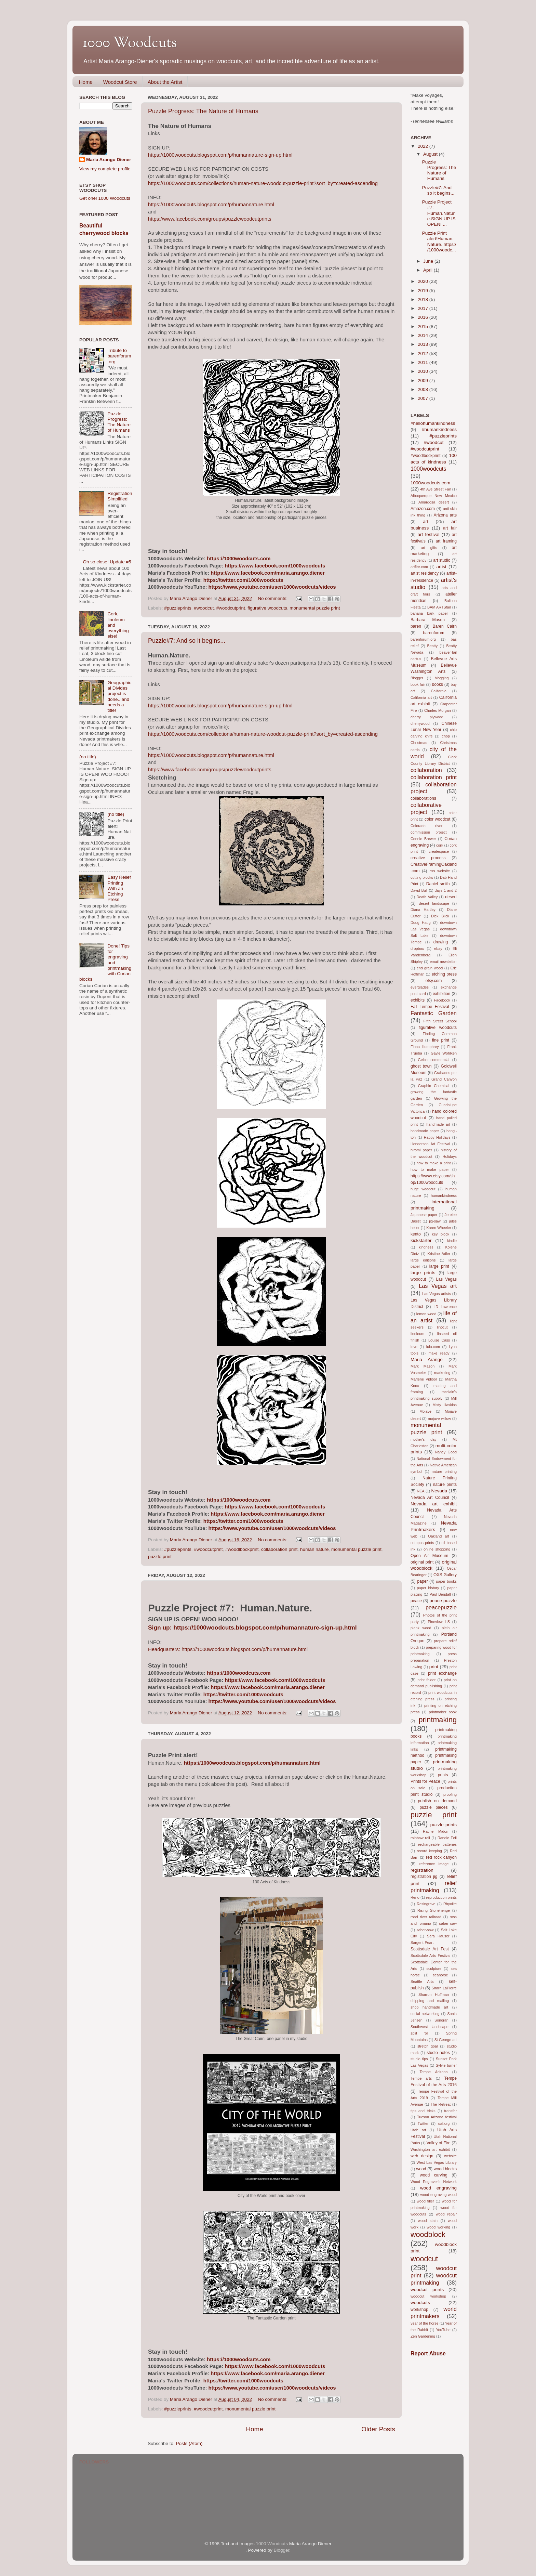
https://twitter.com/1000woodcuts (243, 580)
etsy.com (434, 980)
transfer (450, 2111)
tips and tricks (423, 2111)
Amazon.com (423, 508)
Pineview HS (439, 1622)
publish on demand (437, 1801)
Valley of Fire (439, 2143)
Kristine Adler (439, 1254)
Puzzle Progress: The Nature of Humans (203, 111)
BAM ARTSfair (439, 607)
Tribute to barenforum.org (119, 356)
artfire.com (419, 567)
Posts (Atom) (189, 2443)
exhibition (441, 993)
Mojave (425, 1411)
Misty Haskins (444, 1405)
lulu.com (433, 1347)
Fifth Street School (440, 1021)
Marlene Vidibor (424, 1379)
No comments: (273, 598)
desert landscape (434, 903)
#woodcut (204, 608)
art (425, 521)
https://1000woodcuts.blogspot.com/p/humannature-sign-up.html (220, 155)
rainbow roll (420, 1838)
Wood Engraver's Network (434, 2182)
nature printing (444, 1471)
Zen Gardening (423, 2336)
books (437, 684)
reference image (434, 1864)
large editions (423, 1260)
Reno (415, 1897)
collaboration (426, 770)
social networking (425, 2014)
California (438, 691)
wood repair (446, 2214)
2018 (423, 299)
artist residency (425, 573)
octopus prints (422, 1543)
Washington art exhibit (430, 2149)
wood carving (433, 2175)
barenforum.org (423, 639)
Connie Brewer (423, 839)
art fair (450, 528)
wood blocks (445, 2169)
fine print (440, 1040)
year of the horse (425, 2323)
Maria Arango (427, 1359)
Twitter (423, 2123)
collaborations (423, 798)
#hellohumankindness (433, 423)
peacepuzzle (441, 1607)
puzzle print (160, 1556)
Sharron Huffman (433, 1994)
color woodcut (437, 819)
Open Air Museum (429, 1555)
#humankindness (439, 429)
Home (86, 82)
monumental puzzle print (315, 608)
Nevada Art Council (430, 1497)
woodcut (424, 2258)
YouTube (443, 2330)
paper (422, 1581)
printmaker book (443, 1712)
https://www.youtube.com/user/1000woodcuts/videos (272, 587)
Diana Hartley (423, 909)
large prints (423, 1272)
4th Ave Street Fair (435, 489)
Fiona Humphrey (425, 1047)
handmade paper (425, 1131)
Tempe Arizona (434, 2072)
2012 (423, 353)
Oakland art (438, 1536)
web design (422, 2156)
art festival (429, 534)
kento (416, 1234)
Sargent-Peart (422, 1942)
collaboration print (279, 1549)
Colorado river (426, 826)
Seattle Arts (422, 1981)
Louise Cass (439, 1340)
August (431, 154)
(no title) (87, 756)
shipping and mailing (430, 2001)
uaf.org (444, 2123)
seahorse (440, 1975)
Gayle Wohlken (444, 1053)
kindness (426, 1247)
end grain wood (430, 968)
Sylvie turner (446, 2065)
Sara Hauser (438, 1936)
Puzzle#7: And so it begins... (186, 640)
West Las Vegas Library (436, 2162)
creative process (428, 857)
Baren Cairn (444, 626)
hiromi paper (421, 1150)
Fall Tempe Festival (430, 1006)
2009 (423, 380)
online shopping (437, 1549)
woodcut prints (427, 2289)
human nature (314, 1549)
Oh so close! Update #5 (107, 561)
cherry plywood (427, 717)
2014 (423, 335)
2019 (423, 290)
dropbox (417, 948)
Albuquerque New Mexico (434, 496)
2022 (423, 146)
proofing (450, 1794)
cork (439, 845)
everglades (420, 987)
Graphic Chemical (433, 1086)
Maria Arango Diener (108, 159)
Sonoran (441, 2020)
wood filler (425, 2201)
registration (422, 1870)
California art (421, 697)
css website (439, 871)
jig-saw (435, 1221)
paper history (428, 1588)
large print (439, 1266)
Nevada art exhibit (434, 1503)
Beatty (432, 646)
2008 (423, 389)
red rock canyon (441, 1857)
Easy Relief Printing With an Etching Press (119, 888)
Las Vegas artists (436, 1294)
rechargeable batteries (437, 1844)
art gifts (429, 548)
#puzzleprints (177, 608)
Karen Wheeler (438, 1228)
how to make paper (430, 1169)
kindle (452, 1241)
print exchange (442, 1673)
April (428, 270)
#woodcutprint (230, 608)
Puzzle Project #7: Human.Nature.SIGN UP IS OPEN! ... (439, 213)
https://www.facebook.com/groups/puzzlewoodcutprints (209, 219)
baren (416, 626)
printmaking (437, 1719)
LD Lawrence (445, 1307)
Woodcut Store (120, 82)
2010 (423, 371)
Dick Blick (440, 916)
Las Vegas (446, 1279)
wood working (438, 2227)
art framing (446, 541)
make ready (439, 1353)
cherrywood (420, 723)
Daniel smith (438, 883)
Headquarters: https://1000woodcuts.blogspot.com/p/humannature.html (228, 1649)
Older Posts (378, 2429)
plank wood (421, 1628)
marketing (442, 1373)
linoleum (417, 1334)
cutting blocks (422, 877)
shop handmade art (429, 2007)
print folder (426, 1680)
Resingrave (426, 1904)
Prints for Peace (425, 1781)
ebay (438, 948)
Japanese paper (424, 1215)
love (414, 1347)
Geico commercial (434, 1060)
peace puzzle (443, 1600)
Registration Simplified (119, 496)
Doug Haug (421, 922)
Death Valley (427, 897)
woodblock (428, 2234)
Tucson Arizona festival (437, 2117)
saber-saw (424, 1930)
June (428, 261)
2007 (423, 398)
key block (441, 1234)
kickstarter (421, 1240)
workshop (419, 2309)
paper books (446, 1581)
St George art (445, 2040)
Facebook (442, 1000)
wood (421, 2169)
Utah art (418, 2130)
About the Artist (165, 82)
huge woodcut (423, 1189)
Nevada (439, 1490)
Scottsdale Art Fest (430, 1949)
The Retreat (441, 2104)
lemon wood (426, 1314)
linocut (442, 1327)
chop (446, 736)
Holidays (450, 1156)
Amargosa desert (433, 502)
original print (422, 1562)
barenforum (433, 632)
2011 (423, 362)
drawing (440, 942)
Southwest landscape (429, 2027)
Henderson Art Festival (430, 1144)
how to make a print (434, 1163)
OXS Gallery (445, 1574)
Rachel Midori (435, 1831)
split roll (420, 2033)
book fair (418, 684)
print (433, 1666)
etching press (444, 974)
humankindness (444, 1195)
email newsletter (443, 961)
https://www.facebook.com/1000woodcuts (275, 565)
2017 (423, 308)
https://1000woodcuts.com (238, 558)
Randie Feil (447, 1838)
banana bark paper (429, 613)
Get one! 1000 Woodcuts (104, 198)
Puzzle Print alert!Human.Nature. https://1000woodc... (439, 241)
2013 (423, 344)
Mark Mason (422, 1366)
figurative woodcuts (267, 608)
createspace (439, 851)
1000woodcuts (428, 469)
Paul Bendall (440, 1594)
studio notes (438, 2052)
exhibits (418, 1000)
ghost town (421, 1066)
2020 (423, 281)
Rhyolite (450, 1904)
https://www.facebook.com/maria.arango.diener (268, 573)
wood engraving (438, 2188)
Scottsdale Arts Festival (431, 1955)
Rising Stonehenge (433, 1910)
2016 (423, 317)
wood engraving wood (438, 2195)
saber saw (448, 1923)
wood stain (428, 2221)
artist (441, 566)
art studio (441, 560)
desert (451, 896)
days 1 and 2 (445, 890)
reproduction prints (441, 1897)
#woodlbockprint (242, 1549)
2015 (423, 326)
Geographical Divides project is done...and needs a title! (119, 696)
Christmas (419, 743)
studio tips (419, 2059)
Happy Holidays (437, 1137)
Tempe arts (421, 2078)
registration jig (424, 1876)
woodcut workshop (428, 2296)
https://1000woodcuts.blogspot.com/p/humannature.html (211, 204)
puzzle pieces (434, 1807)
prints (443, 1775)
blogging (442, 678)
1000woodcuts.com (430, 482)
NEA (420, 1491)
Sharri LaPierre (444, 1988)
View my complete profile (105, 168)
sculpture (434, 1968)
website (450, 2156)
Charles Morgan (437, 710)
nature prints (445, 1484)
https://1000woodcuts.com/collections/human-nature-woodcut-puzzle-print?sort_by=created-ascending (263, 183)
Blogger (417, 678)
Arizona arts (445, 515)
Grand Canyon (444, 1079)
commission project (429, 832)
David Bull (419, 890)
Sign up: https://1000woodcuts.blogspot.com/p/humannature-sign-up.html (252, 1627)
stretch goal (427, 2046)
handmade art (438, 1124)
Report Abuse (428, 2353)
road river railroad (426, 1917)
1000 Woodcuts (272, 2543)
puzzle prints (443, 1824)
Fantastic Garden (434, 1013)
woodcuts (420, 2302)
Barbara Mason (428, 619)
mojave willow (439, 1418)
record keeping (429, 1851)
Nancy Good (446, 1452)
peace (416, 1600)
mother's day (424, 1439)
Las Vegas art (438, 1286)
